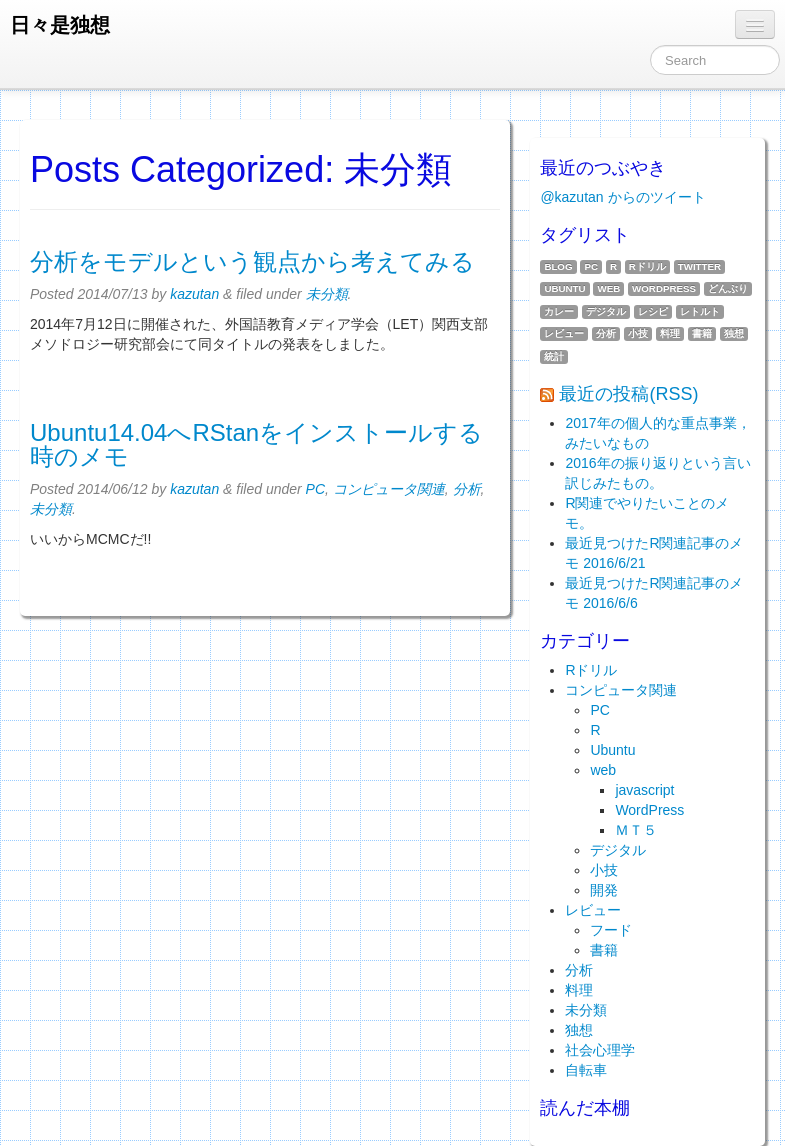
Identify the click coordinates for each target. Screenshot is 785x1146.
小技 (638, 333)
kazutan (194, 294)
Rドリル (647, 266)
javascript (644, 790)
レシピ (653, 311)
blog (558, 266)
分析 (467, 489)
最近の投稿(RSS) (628, 394)
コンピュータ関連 (389, 489)
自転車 (586, 1070)
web (608, 288)
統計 (554, 356)
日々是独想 (60, 25)
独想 (734, 333)
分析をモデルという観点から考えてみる (252, 261)
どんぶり (728, 288)
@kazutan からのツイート (622, 197)
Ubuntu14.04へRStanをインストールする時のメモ (256, 444)
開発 (604, 890)
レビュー (564, 333)
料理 (670, 333)
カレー (559, 311)
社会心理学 (600, 1050)
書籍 (702, 333)
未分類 (327, 294)
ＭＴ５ (636, 830)
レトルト (700, 311)
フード (611, 930)
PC (315, 489)
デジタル (606, 311)
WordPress (664, 288)
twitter (699, 266)
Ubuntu (564, 288)
